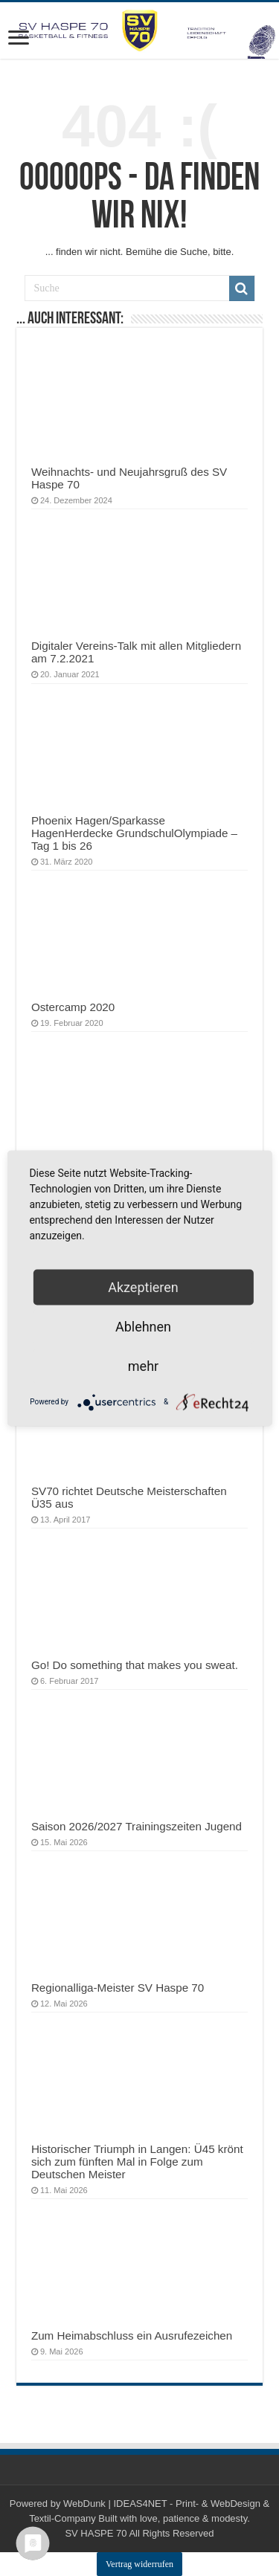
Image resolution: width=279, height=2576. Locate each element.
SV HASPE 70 (95, 2533)
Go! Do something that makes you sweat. (134, 1665)
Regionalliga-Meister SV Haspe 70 (117, 1987)
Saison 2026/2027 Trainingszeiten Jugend (136, 1826)
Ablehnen (143, 1326)
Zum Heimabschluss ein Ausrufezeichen (131, 2335)
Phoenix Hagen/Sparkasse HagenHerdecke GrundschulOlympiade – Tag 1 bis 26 (134, 833)
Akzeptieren (143, 1286)
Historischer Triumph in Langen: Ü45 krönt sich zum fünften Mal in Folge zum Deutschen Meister (137, 2161)
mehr (143, 1365)
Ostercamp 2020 (73, 1007)
